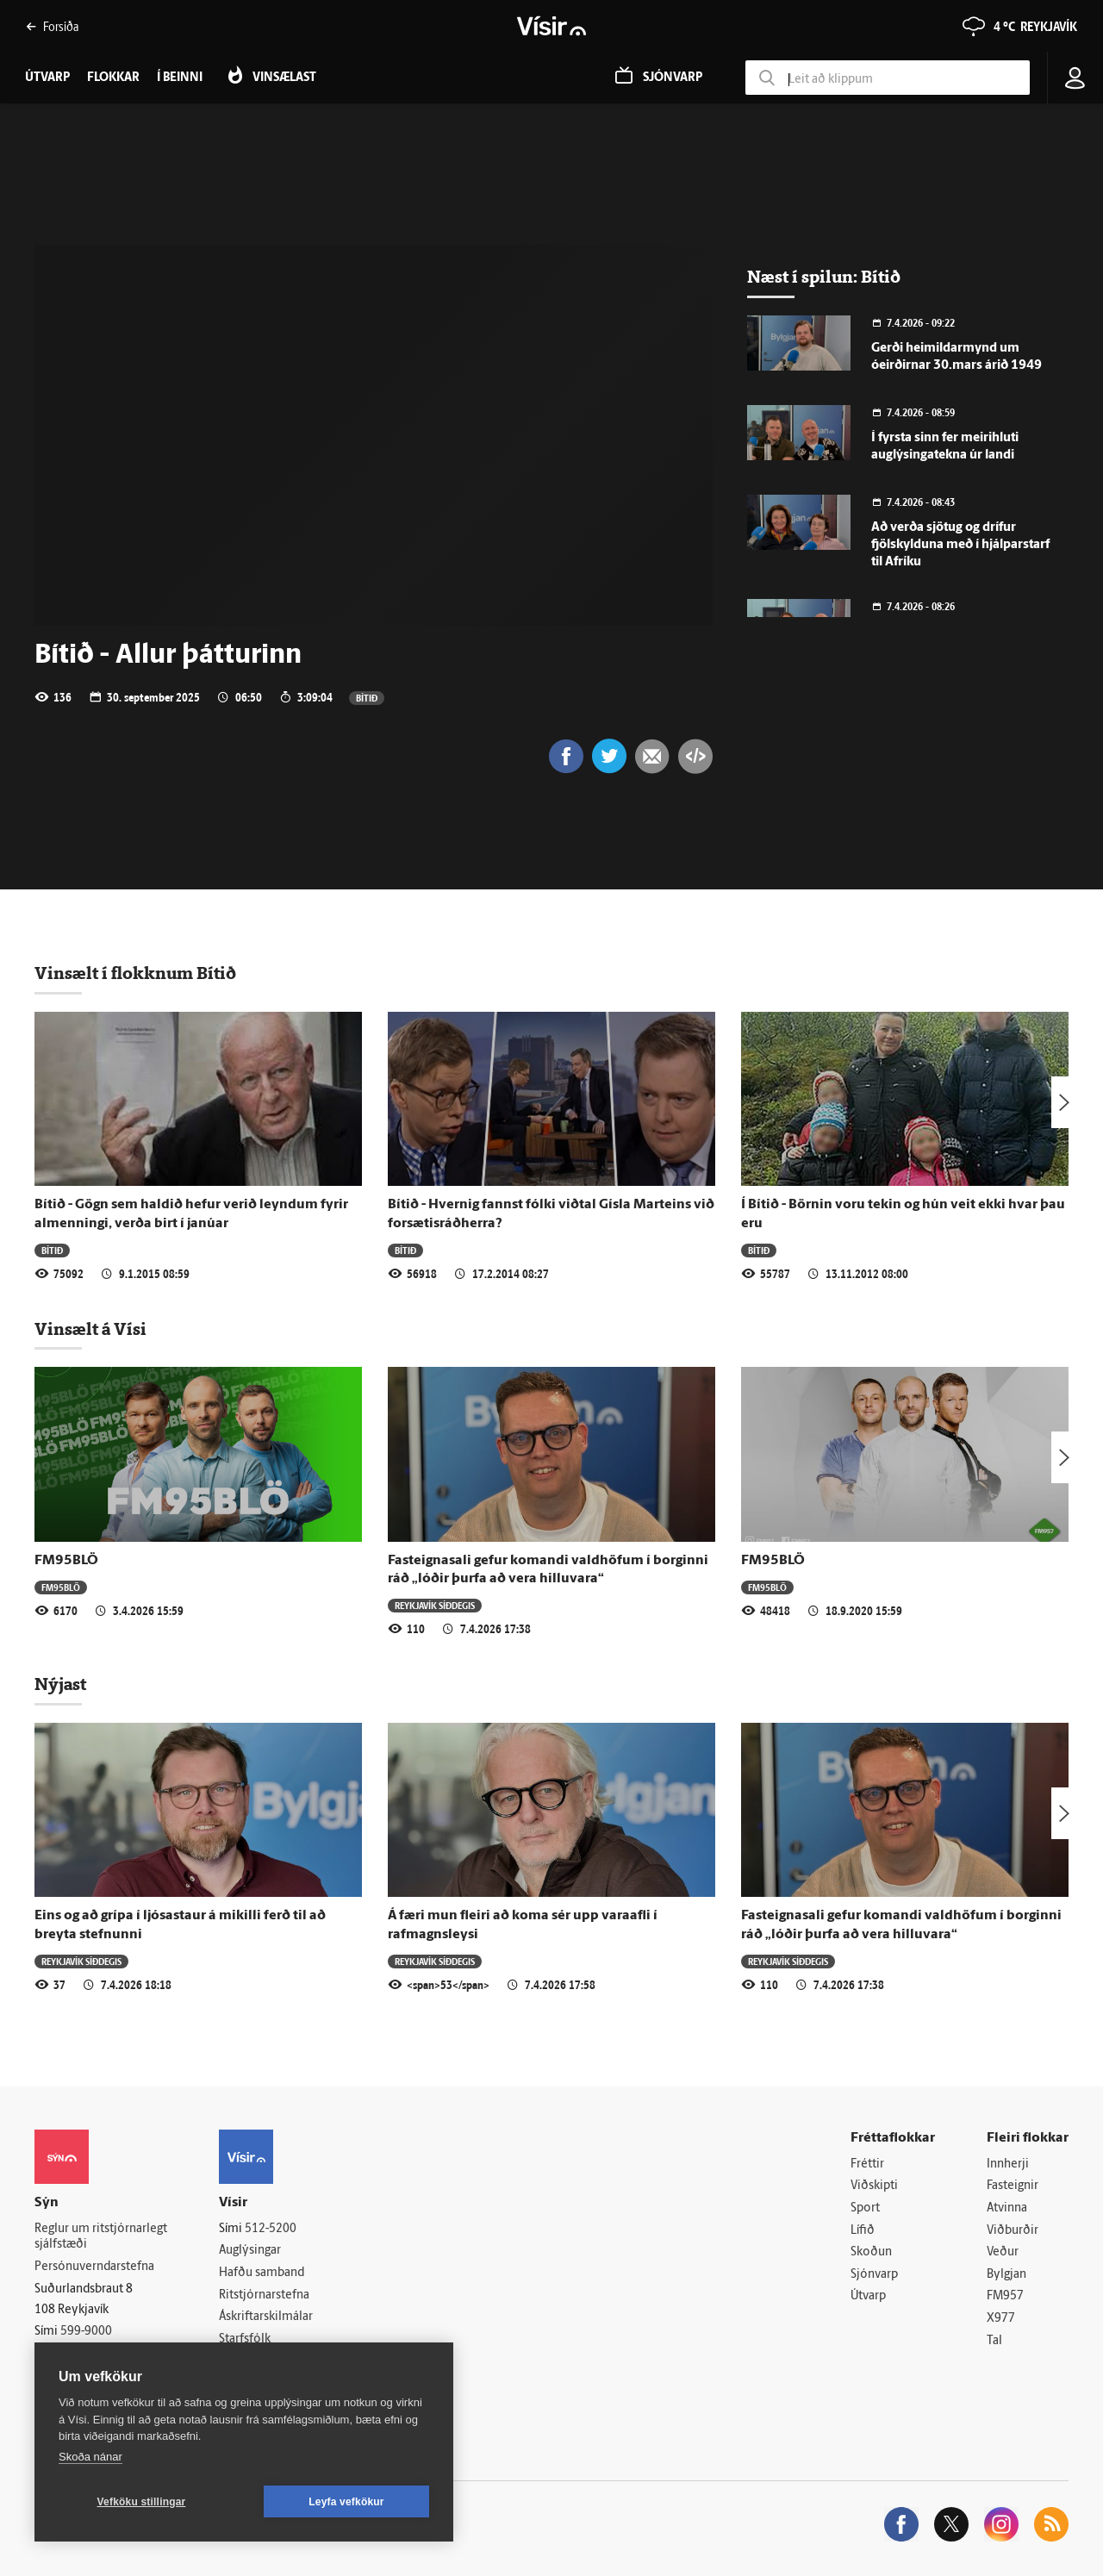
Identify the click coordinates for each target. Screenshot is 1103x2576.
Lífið (863, 2230)
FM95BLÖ (66, 1561)
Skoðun (871, 2252)
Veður (1003, 2252)
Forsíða (52, 26)
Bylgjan (1006, 2274)
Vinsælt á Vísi (90, 1329)
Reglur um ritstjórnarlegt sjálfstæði (100, 2237)
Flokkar (113, 78)
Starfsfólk (245, 2339)
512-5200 (270, 2229)
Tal (994, 2341)
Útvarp (868, 2296)
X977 (1001, 2318)
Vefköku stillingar (141, 2502)
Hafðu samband (261, 2273)
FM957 (1005, 2296)
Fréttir (867, 2164)
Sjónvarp (874, 2274)
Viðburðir (1012, 2230)
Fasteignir (1012, 2186)
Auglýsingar (250, 2250)
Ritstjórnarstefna (264, 2295)
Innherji (1008, 2164)
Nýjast (60, 1684)
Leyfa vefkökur (346, 2502)
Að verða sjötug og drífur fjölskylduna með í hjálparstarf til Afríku (960, 545)
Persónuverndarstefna (94, 2267)
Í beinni (180, 78)
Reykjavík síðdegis (435, 1605)
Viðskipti (874, 2186)
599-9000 (86, 2331)
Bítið (366, 697)
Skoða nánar (90, 2456)
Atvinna (1007, 2208)
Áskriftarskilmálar (266, 2317)
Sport (865, 2208)
